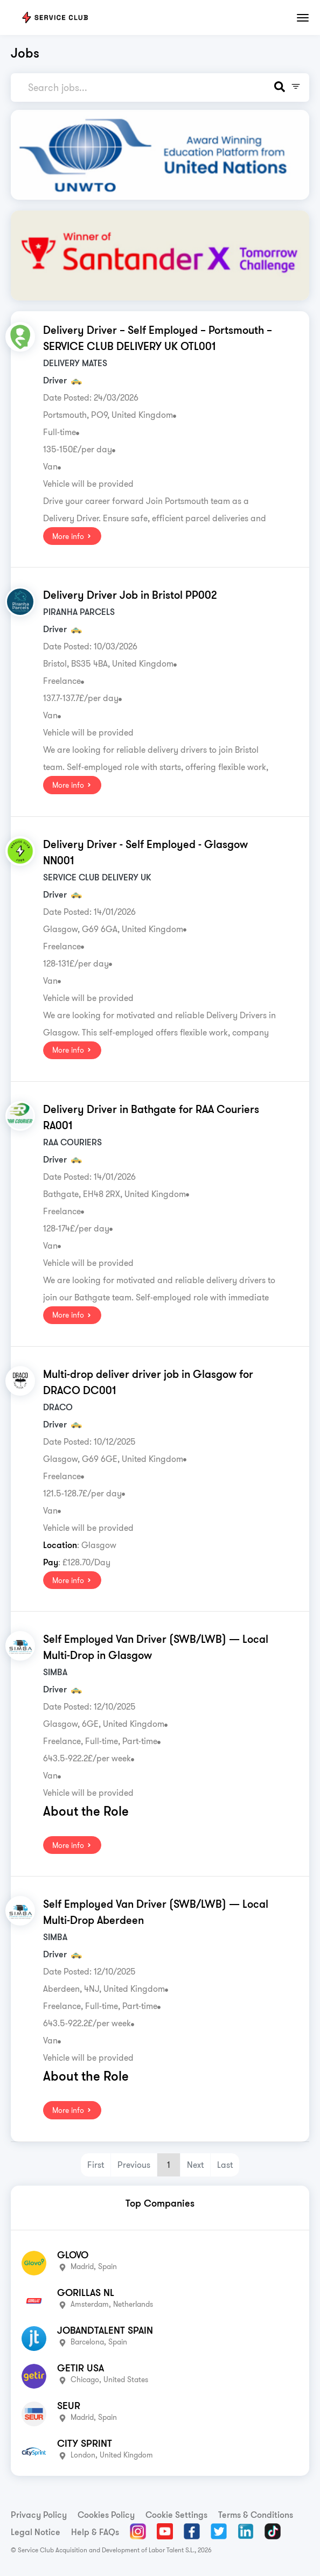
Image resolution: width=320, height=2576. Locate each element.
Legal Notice (35, 2531)
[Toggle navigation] (303, 18)
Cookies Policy (106, 2514)
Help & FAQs (95, 2531)
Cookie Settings (176, 2514)
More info (72, 536)
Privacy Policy (39, 2514)
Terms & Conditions (255, 2514)
